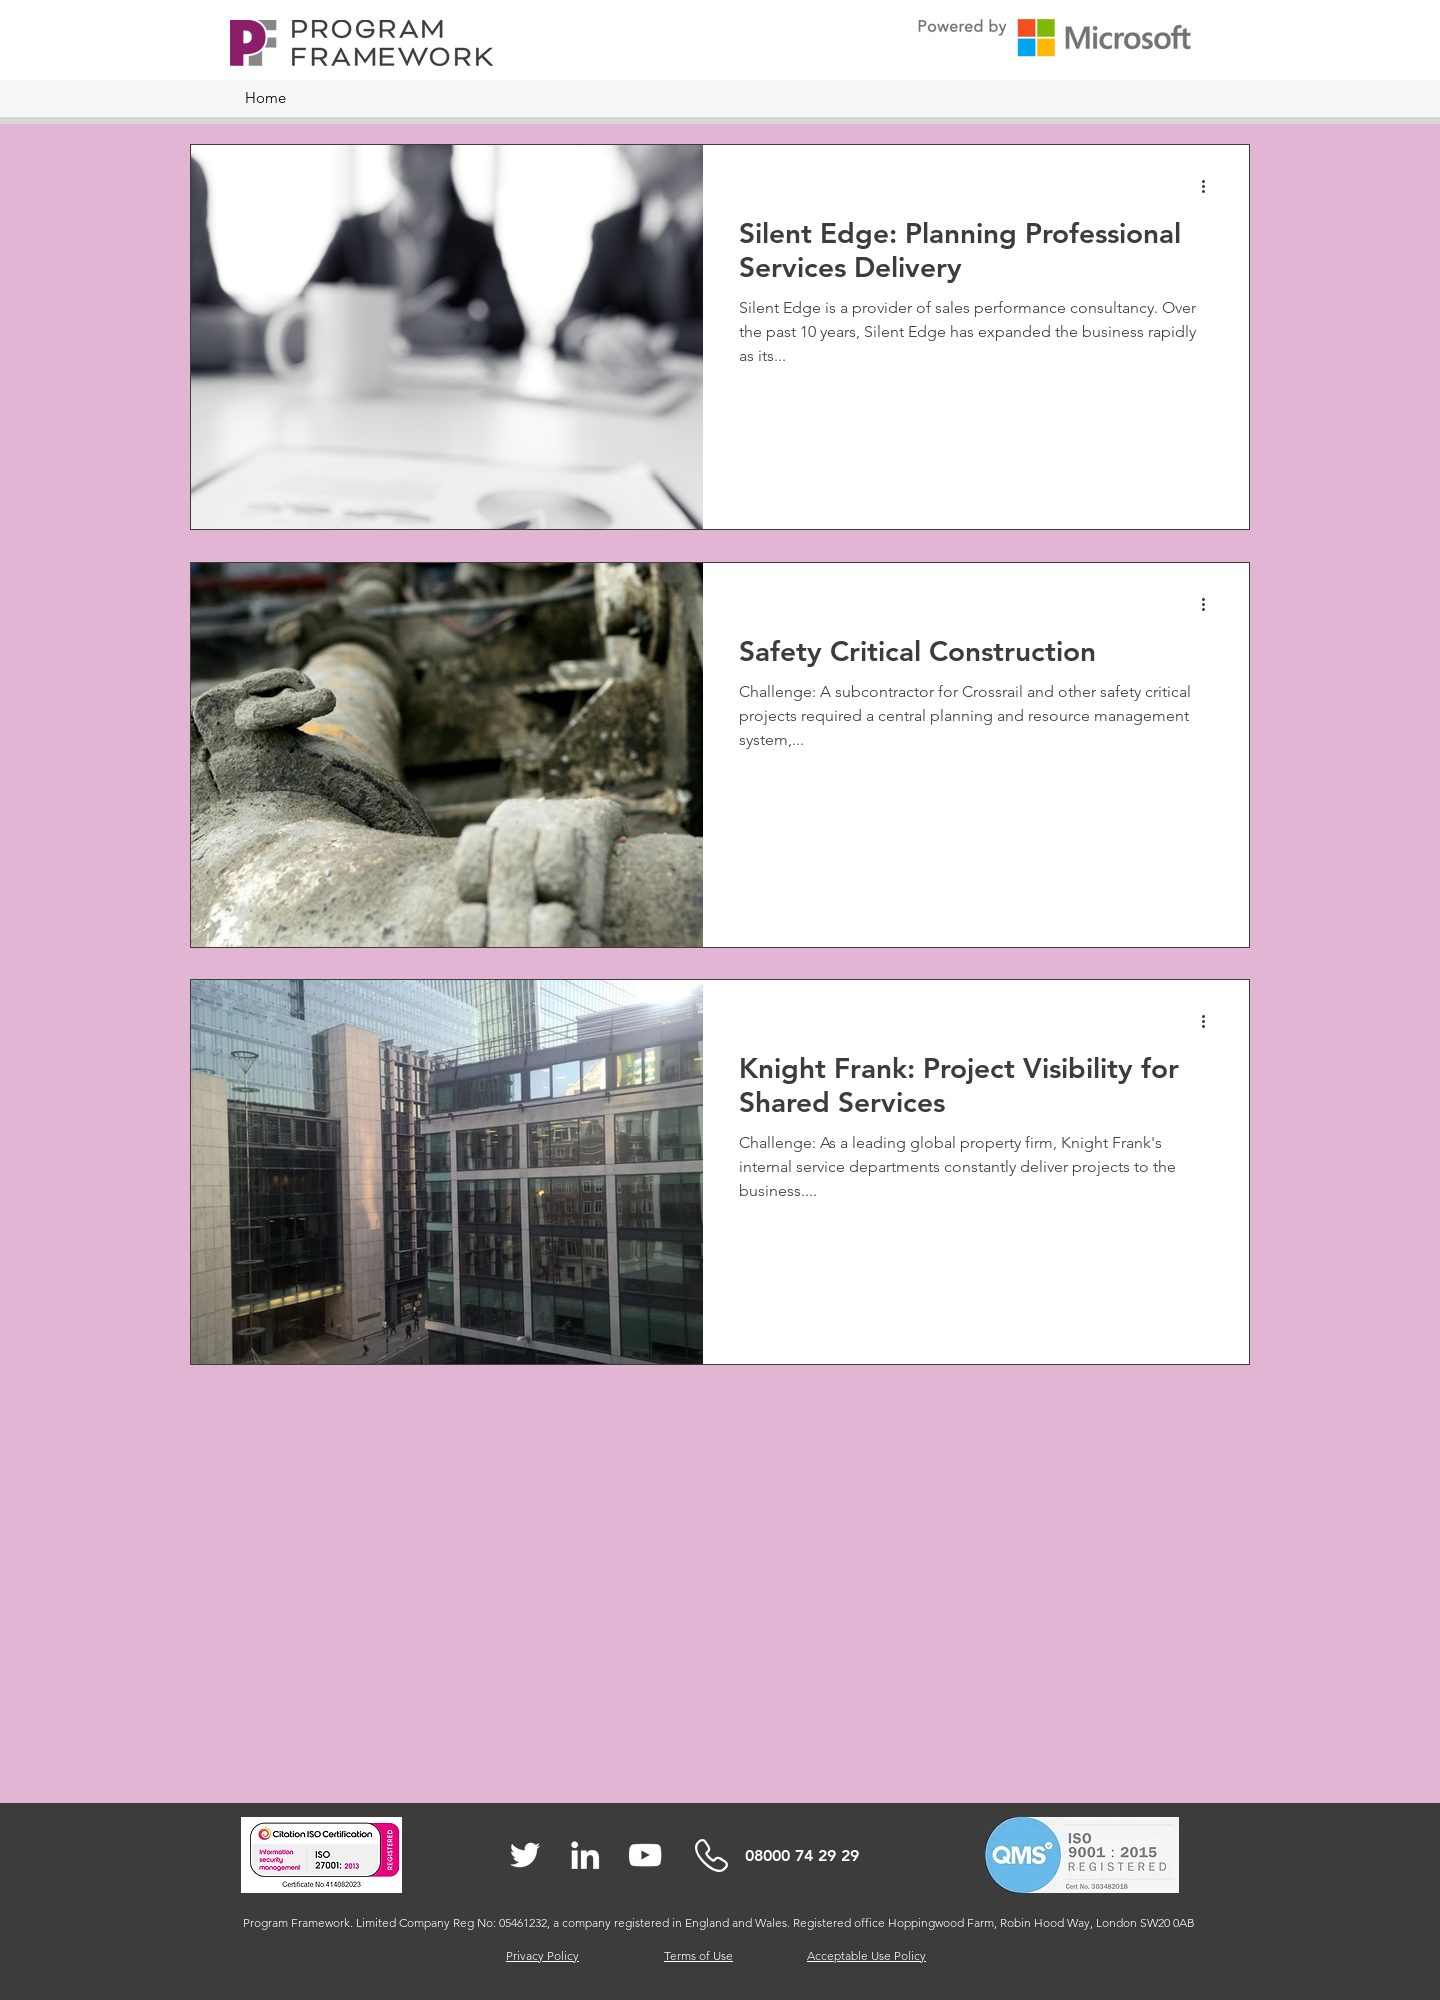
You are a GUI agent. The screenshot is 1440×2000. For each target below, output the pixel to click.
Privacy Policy (542, 1955)
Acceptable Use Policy (866, 1955)
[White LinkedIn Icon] (585, 1855)
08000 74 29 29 (802, 1855)
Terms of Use (698, 1955)
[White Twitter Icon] (525, 1855)
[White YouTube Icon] (645, 1855)
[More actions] (1210, 186)
